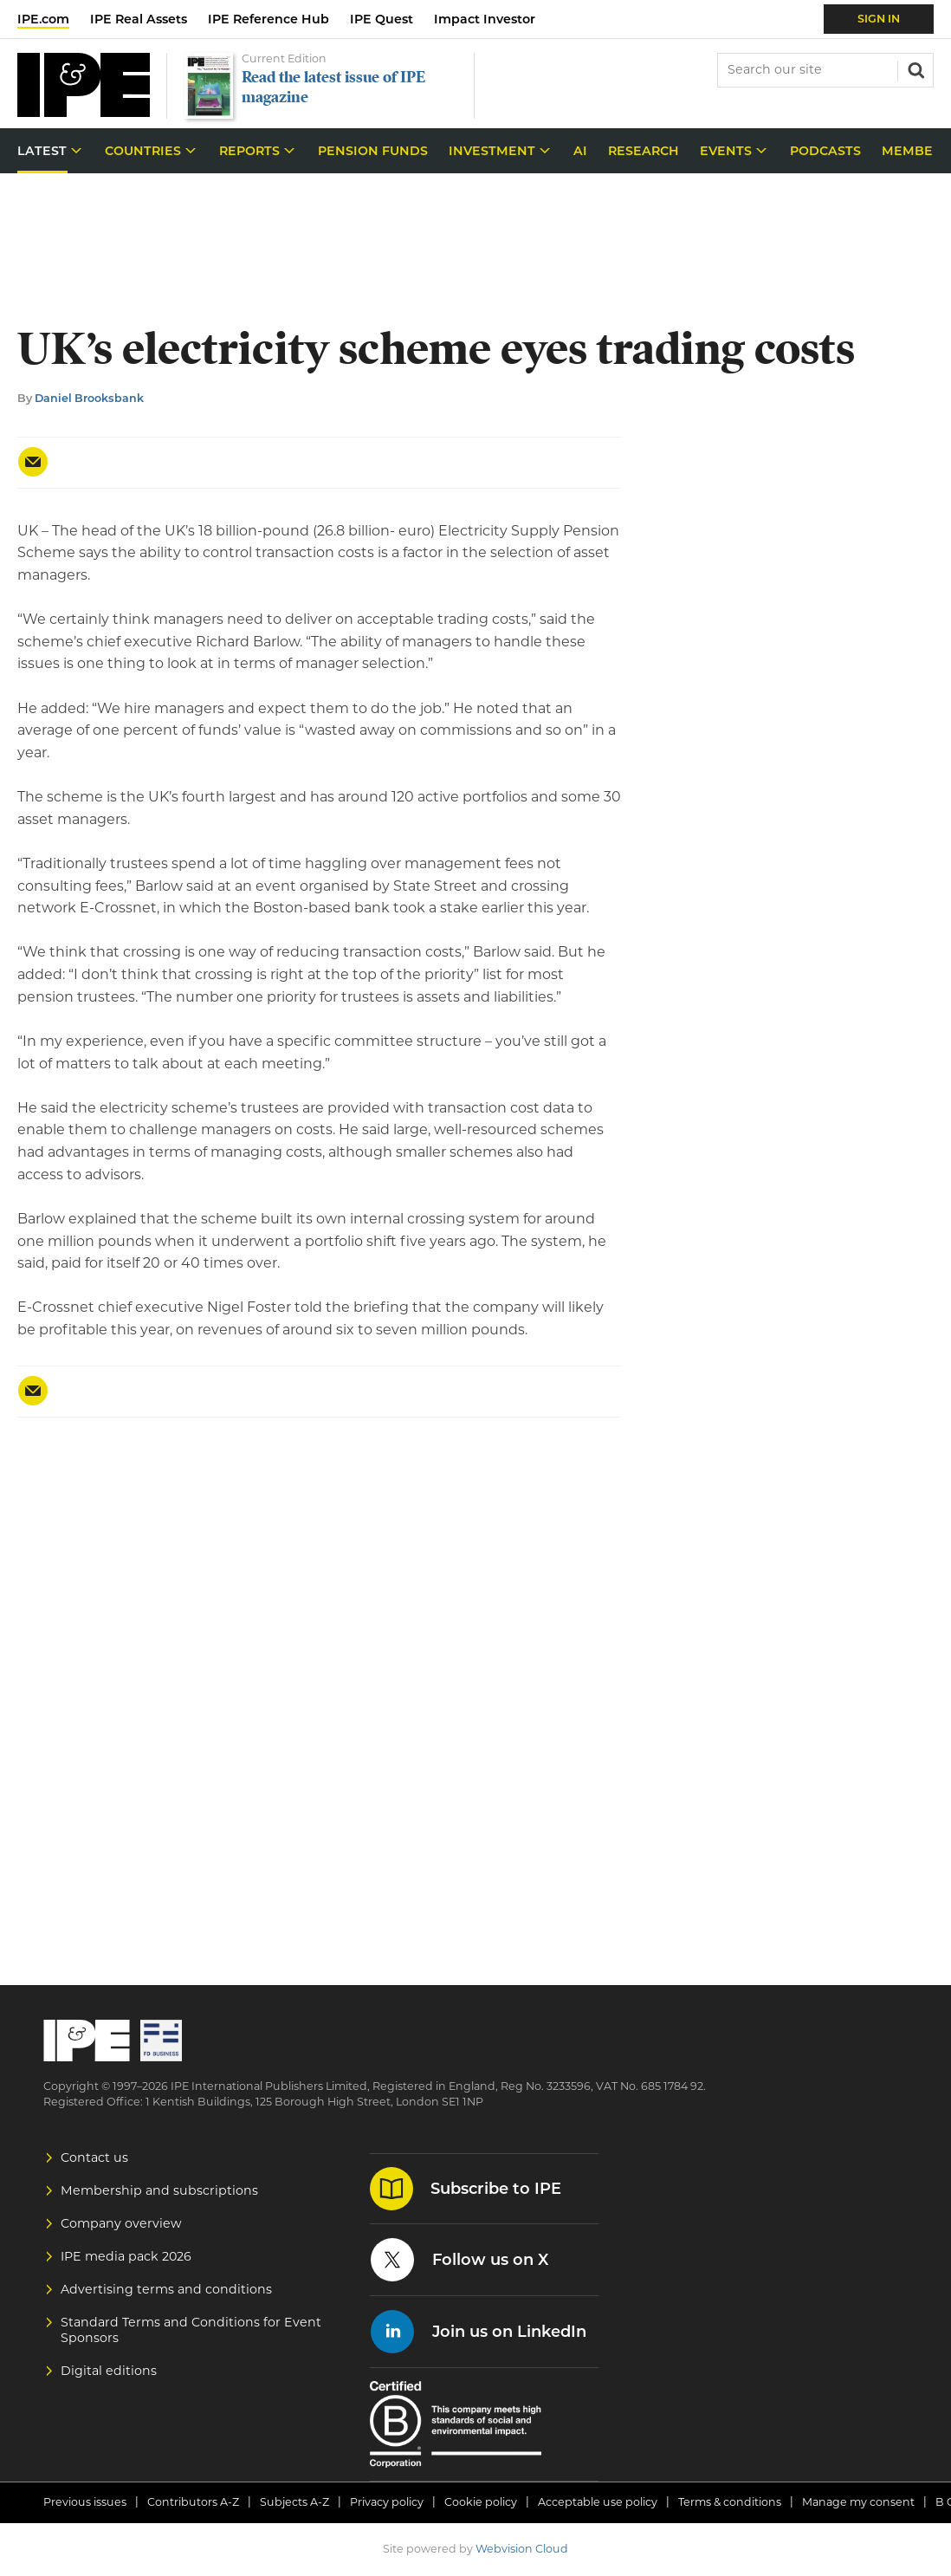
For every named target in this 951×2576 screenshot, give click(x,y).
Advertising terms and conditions (166, 2289)
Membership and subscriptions (159, 2190)
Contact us (94, 2157)
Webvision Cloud (522, 2548)
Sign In (878, 18)
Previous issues (84, 2501)
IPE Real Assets (138, 19)
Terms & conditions (729, 2501)
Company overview (121, 2223)
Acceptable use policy (597, 2501)
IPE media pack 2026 (126, 2256)
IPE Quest (381, 19)
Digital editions (109, 2370)
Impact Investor (484, 19)
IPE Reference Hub (268, 19)
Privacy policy (387, 2501)
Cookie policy (480, 2501)
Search (914, 68)
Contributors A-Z (193, 2501)
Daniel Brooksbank (89, 398)
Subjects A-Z (294, 2501)
